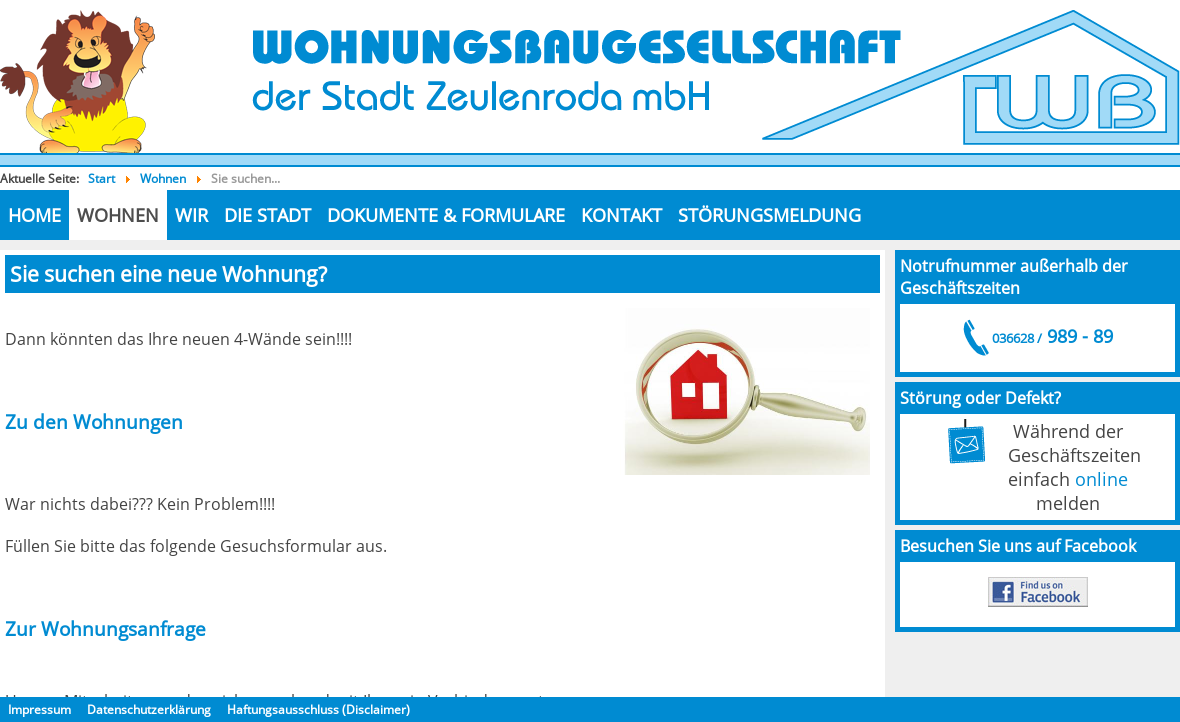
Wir (191, 215)
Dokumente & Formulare (446, 215)
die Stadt (267, 215)
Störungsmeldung (769, 215)
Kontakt (621, 215)
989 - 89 (1051, 336)
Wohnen (118, 215)
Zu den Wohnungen (94, 421)
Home (34, 215)
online (1101, 479)
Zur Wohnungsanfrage (105, 628)
